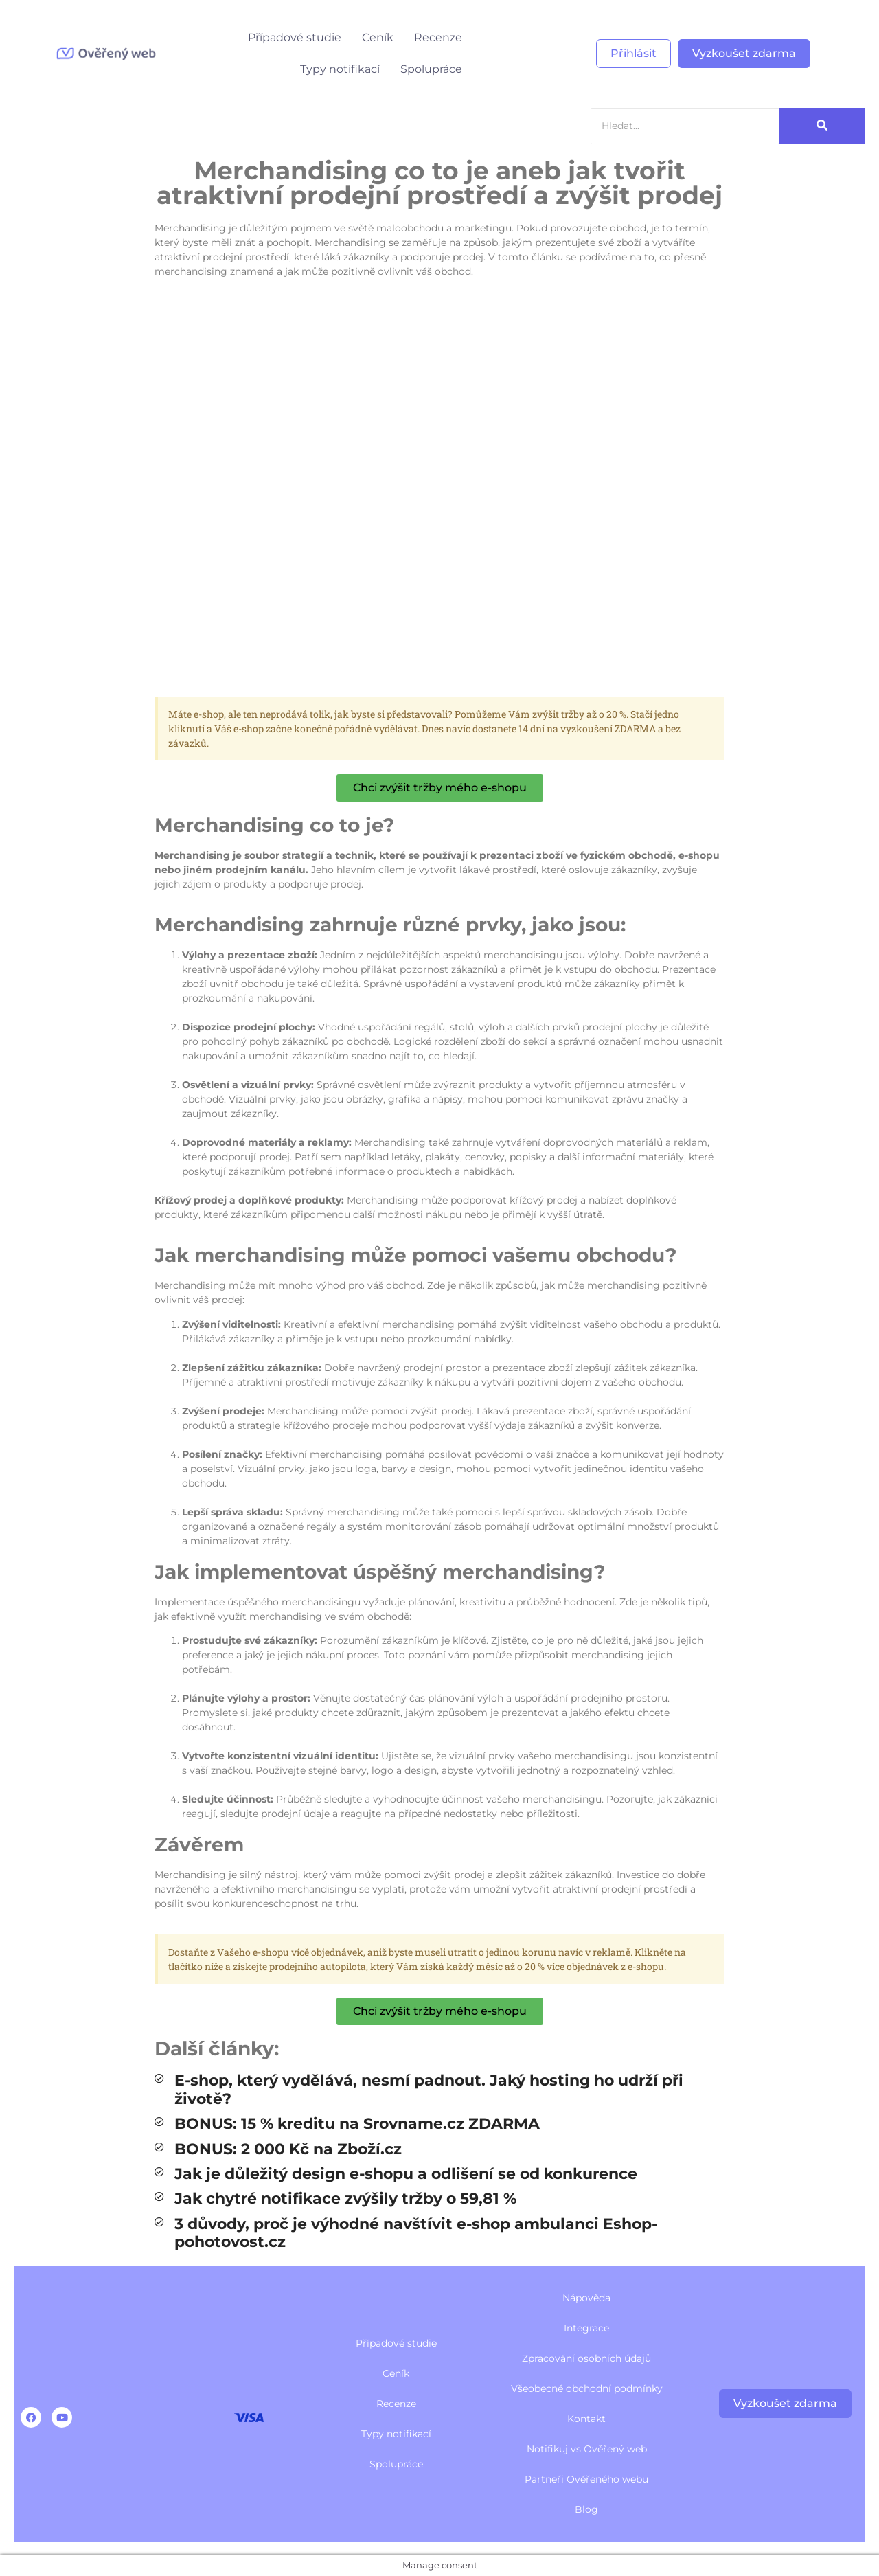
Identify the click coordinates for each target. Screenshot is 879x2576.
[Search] (685, 126)
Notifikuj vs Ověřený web (587, 2449)
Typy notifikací (340, 69)
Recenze (438, 37)
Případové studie (294, 37)
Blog (586, 2509)
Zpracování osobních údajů (586, 2358)
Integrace (586, 2328)
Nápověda (586, 2298)
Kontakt (586, 2419)
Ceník (377, 37)
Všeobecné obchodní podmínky (587, 2388)
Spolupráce (431, 69)
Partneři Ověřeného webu (586, 2479)
